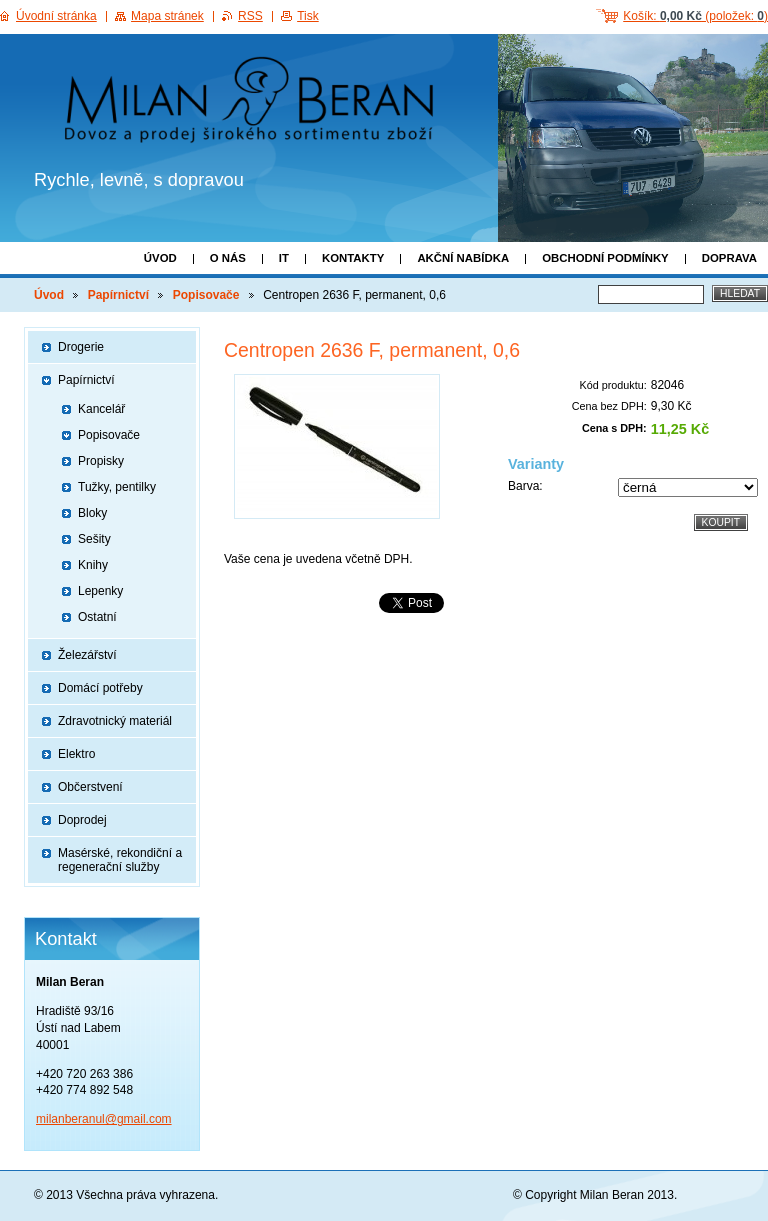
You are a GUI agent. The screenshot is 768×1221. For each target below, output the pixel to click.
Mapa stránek (167, 16)
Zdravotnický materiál (115, 721)
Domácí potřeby (100, 688)
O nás (228, 258)
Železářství (87, 655)
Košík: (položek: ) (695, 16)
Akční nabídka (463, 258)
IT (284, 258)
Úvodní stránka (56, 16)
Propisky (101, 461)
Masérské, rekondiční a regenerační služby (120, 860)
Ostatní (97, 617)
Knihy (93, 565)
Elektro (76, 754)
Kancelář (101, 409)
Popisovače (206, 295)
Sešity (94, 539)
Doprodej (82, 820)
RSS (250, 16)
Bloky (92, 513)
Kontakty (353, 258)
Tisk (308, 16)
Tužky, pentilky (117, 487)
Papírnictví (118, 295)
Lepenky (100, 591)
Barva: (525, 486)
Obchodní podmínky (605, 258)
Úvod (160, 258)
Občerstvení (90, 787)
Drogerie (81, 347)
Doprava (729, 258)
